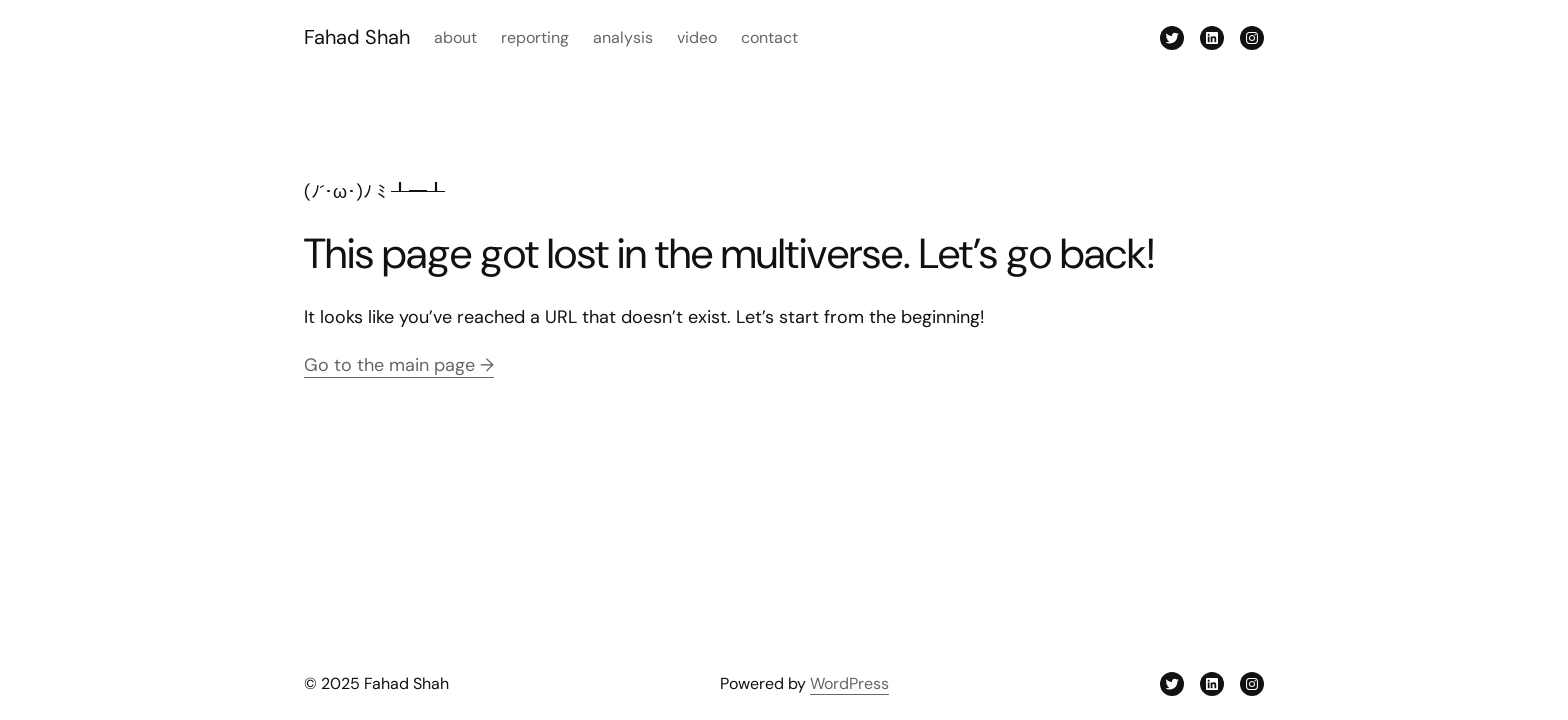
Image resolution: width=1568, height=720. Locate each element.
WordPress (849, 683)
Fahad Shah (357, 37)
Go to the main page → (399, 365)
